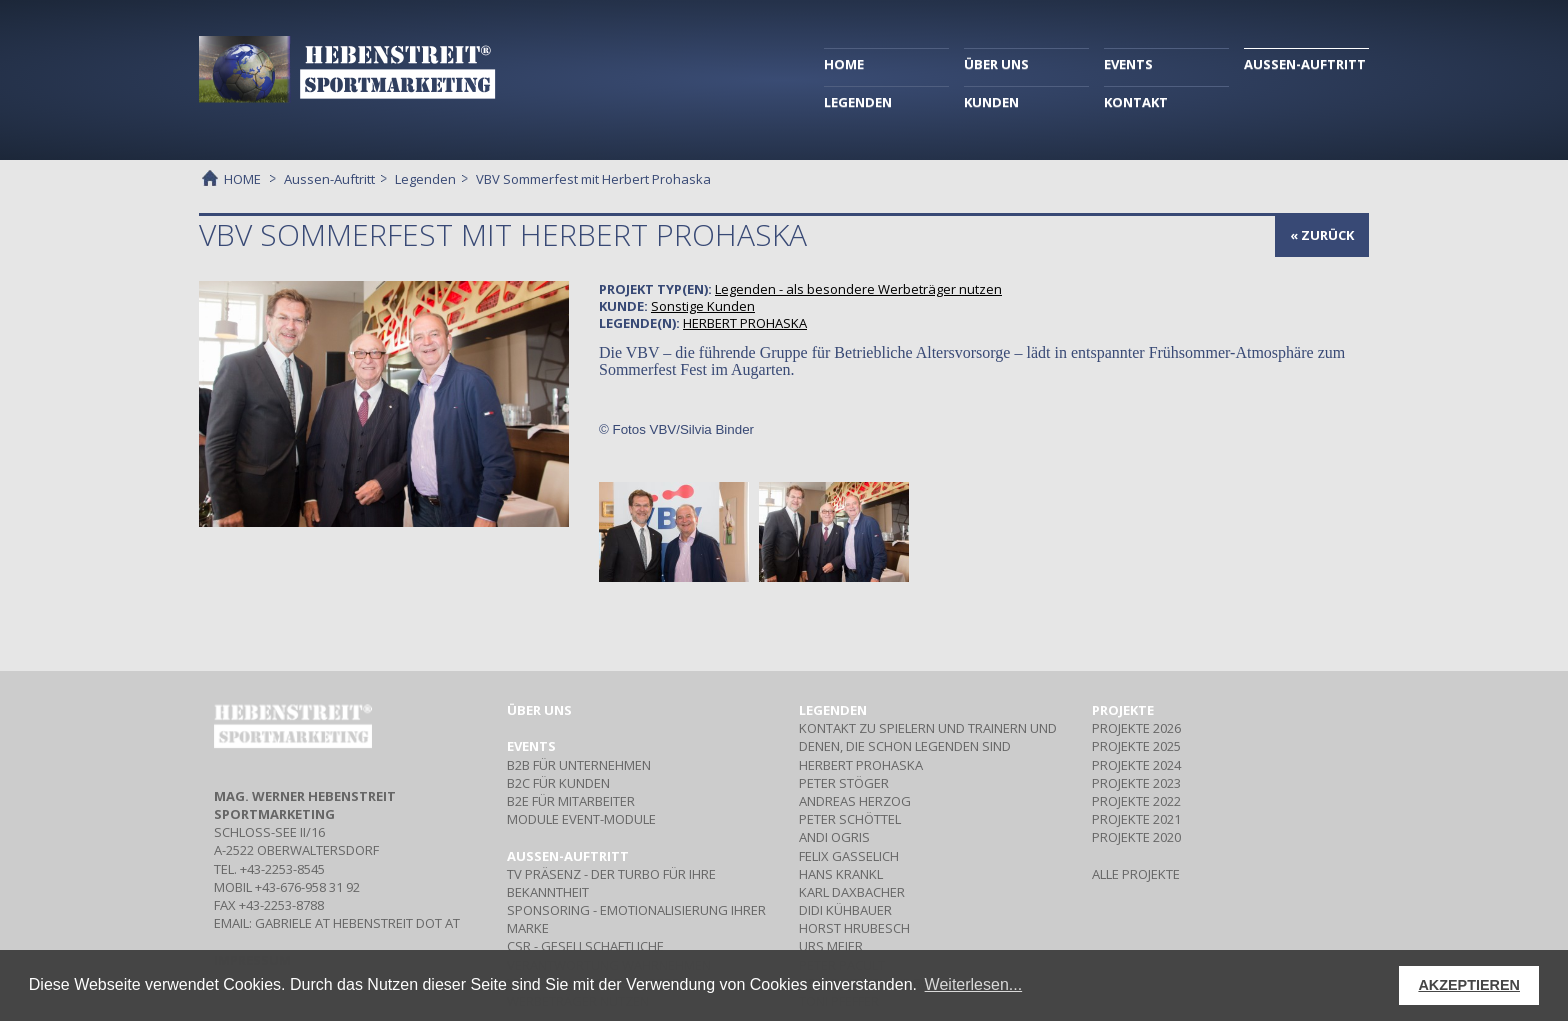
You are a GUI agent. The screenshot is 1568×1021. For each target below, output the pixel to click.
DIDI (845, 910)
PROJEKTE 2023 (1136, 783)
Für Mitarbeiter (571, 801)
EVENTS (1128, 64)
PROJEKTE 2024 (1136, 765)
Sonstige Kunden (703, 306)
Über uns (539, 710)
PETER (844, 783)
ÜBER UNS (996, 64)
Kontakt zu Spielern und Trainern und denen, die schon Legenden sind (928, 737)
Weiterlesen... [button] (974, 984)
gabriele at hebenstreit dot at (357, 923)
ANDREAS (855, 801)
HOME (844, 64)
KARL (852, 892)
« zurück (1322, 235)
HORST (854, 928)
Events (531, 746)
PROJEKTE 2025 (1136, 746)
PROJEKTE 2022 (1136, 801)
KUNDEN (991, 102)
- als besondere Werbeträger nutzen (858, 289)
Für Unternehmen (579, 765)
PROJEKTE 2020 (1136, 837)
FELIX (849, 856)
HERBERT (745, 323)
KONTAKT (1136, 102)
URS (831, 946)
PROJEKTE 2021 (1136, 819)
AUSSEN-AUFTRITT (1305, 64)
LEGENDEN (858, 102)
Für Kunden (558, 783)
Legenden (425, 179)
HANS (841, 874)
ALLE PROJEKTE (1136, 874)
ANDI (834, 837)
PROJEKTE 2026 (1136, 728)
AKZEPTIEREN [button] (1469, 985)
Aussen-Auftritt (329, 179)
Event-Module (581, 819)
